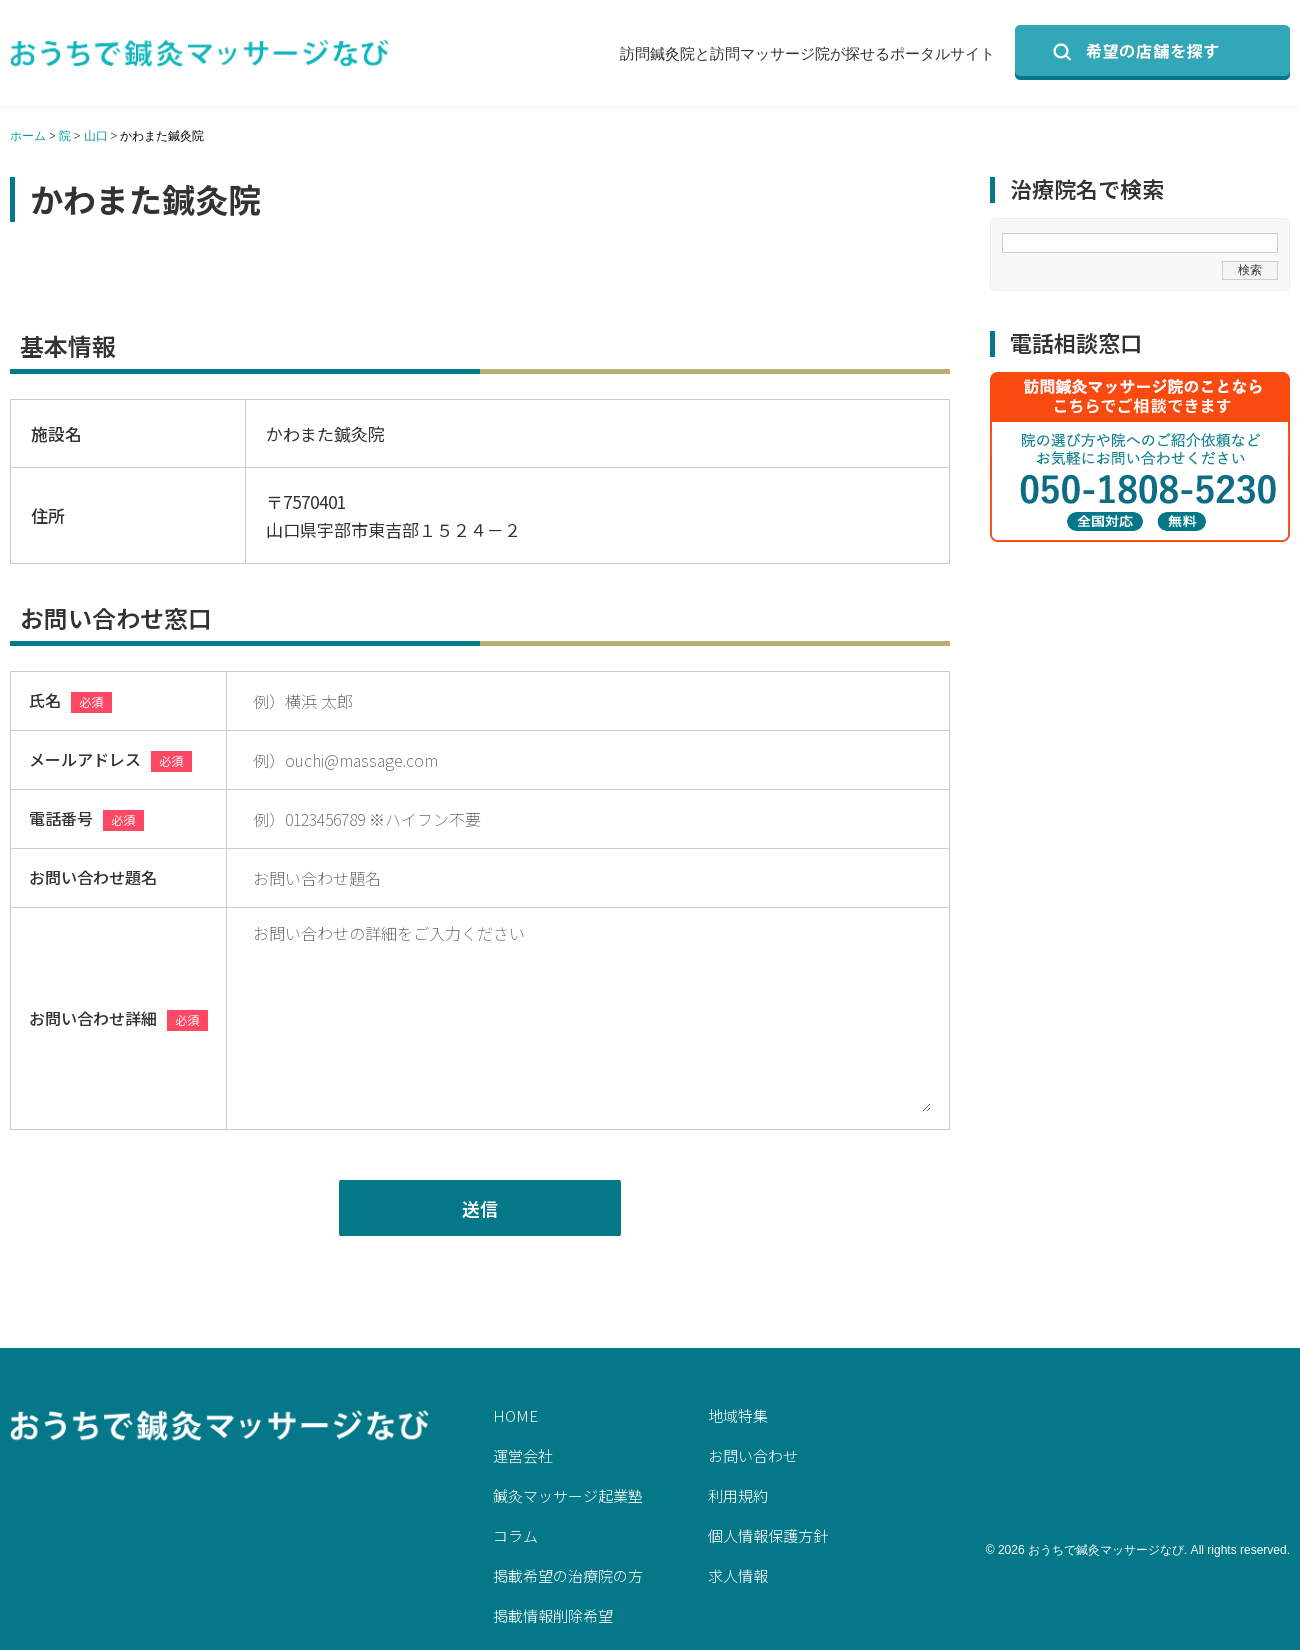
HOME (515, 1415)
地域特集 (738, 1415)
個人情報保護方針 (768, 1535)
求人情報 (738, 1575)
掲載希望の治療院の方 (568, 1575)
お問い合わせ (753, 1455)
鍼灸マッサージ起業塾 (568, 1495)
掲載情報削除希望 (553, 1615)
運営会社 (523, 1455)
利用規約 (738, 1495)
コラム (515, 1535)
